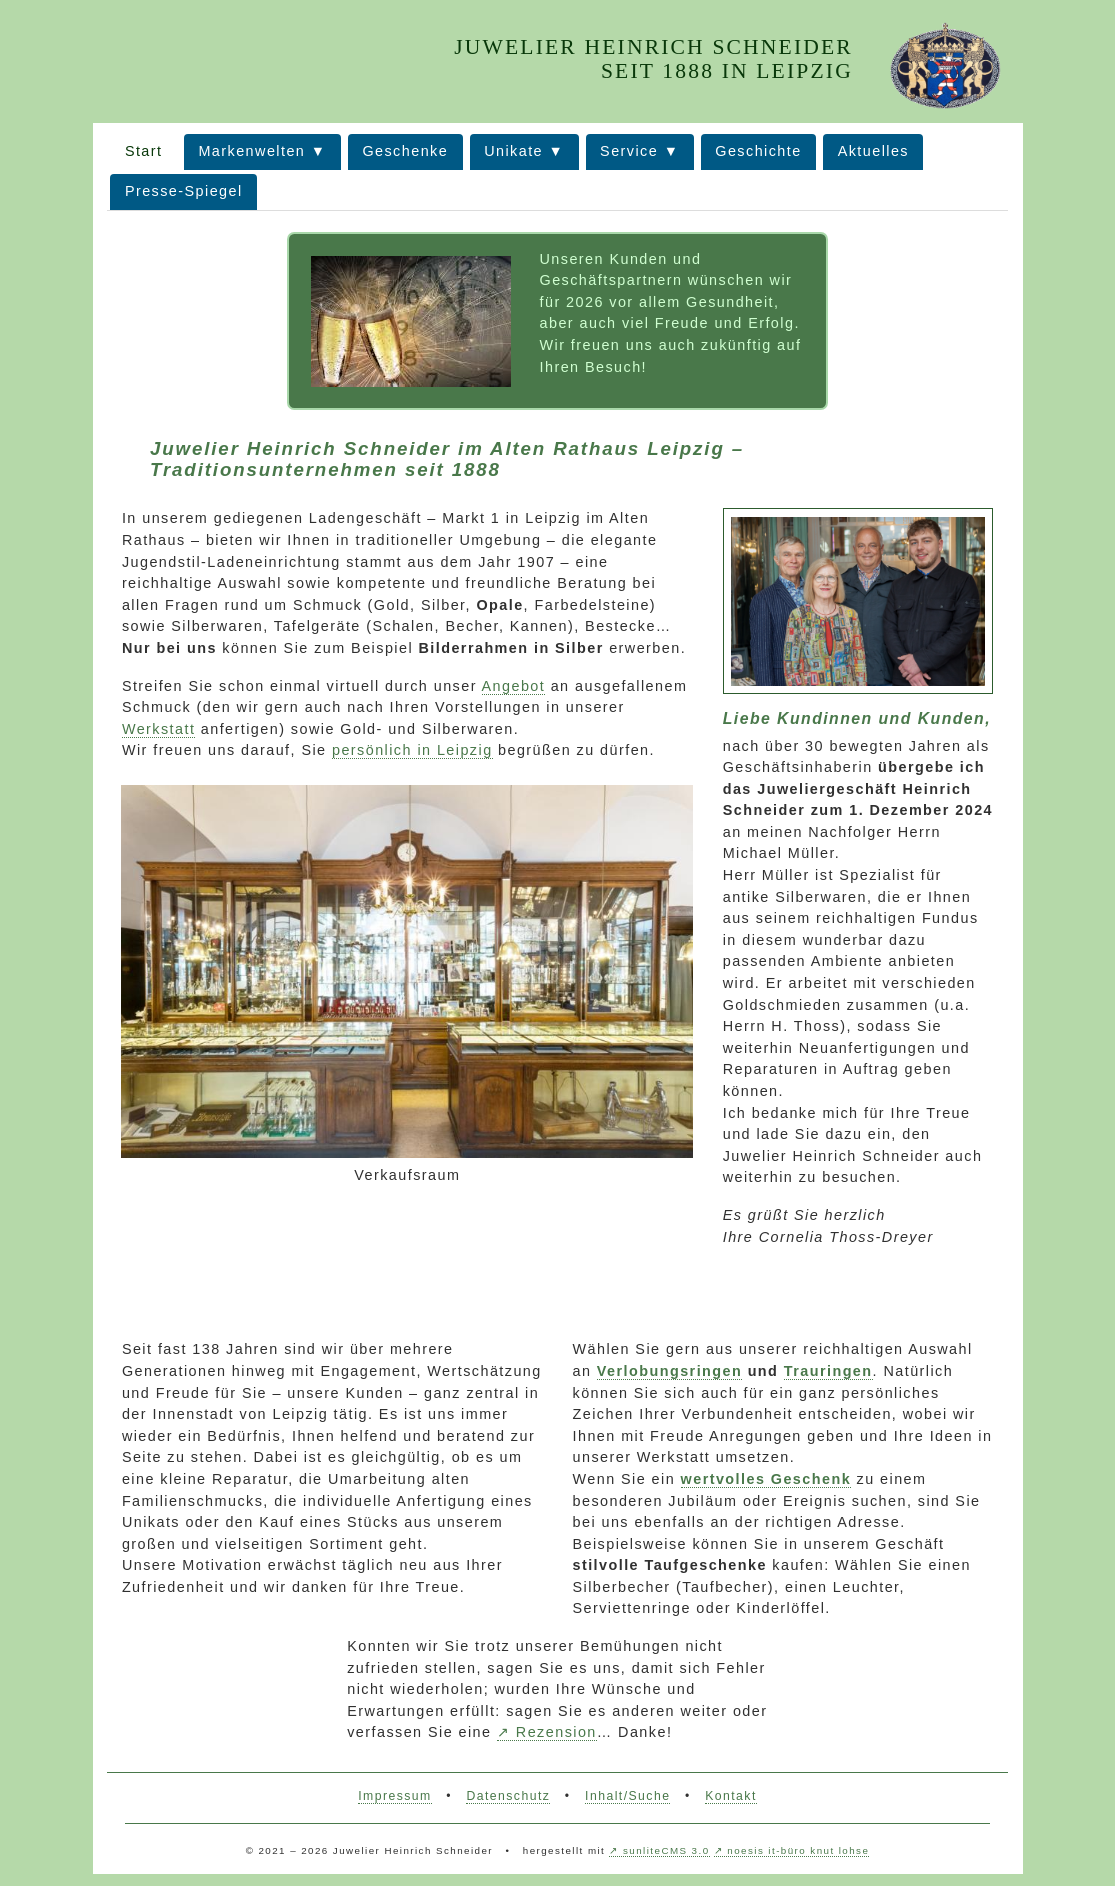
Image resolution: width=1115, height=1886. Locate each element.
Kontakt (731, 1796)
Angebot (514, 686)
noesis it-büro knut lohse (798, 1850)
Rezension (556, 1732)
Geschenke (405, 151)
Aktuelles (873, 151)
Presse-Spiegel (184, 191)
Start (144, 151)
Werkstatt (158, 729)
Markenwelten (251, 151)
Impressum (394, 1796)
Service (629, 151)
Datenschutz (508, 1796)
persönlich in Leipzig (412, 750)
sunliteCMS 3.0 (666, 1850)
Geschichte (758, 151)
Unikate (513, 151)
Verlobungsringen (669, 1371)
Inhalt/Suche (627, 1796)
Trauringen (828, 1371)
